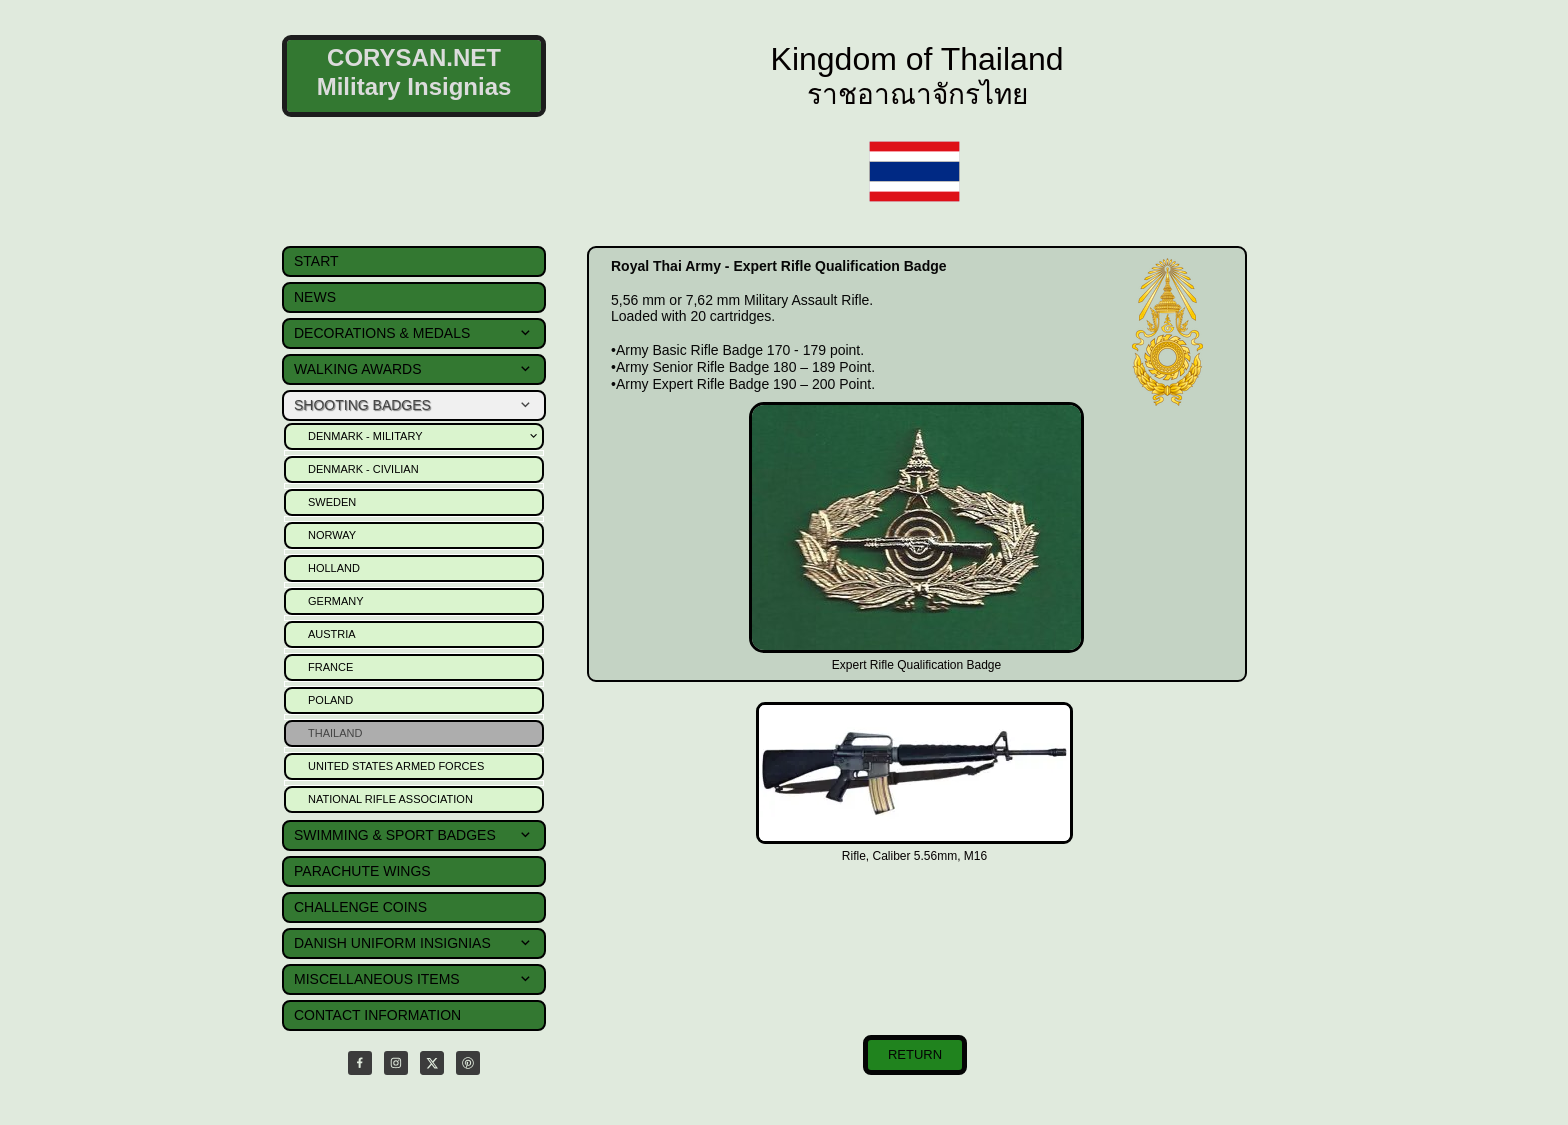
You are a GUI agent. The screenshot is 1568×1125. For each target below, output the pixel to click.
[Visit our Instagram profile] (396, 1063)
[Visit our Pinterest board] (468, 1063)
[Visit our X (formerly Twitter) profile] (432, 1063)
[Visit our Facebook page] (360, 1063)
